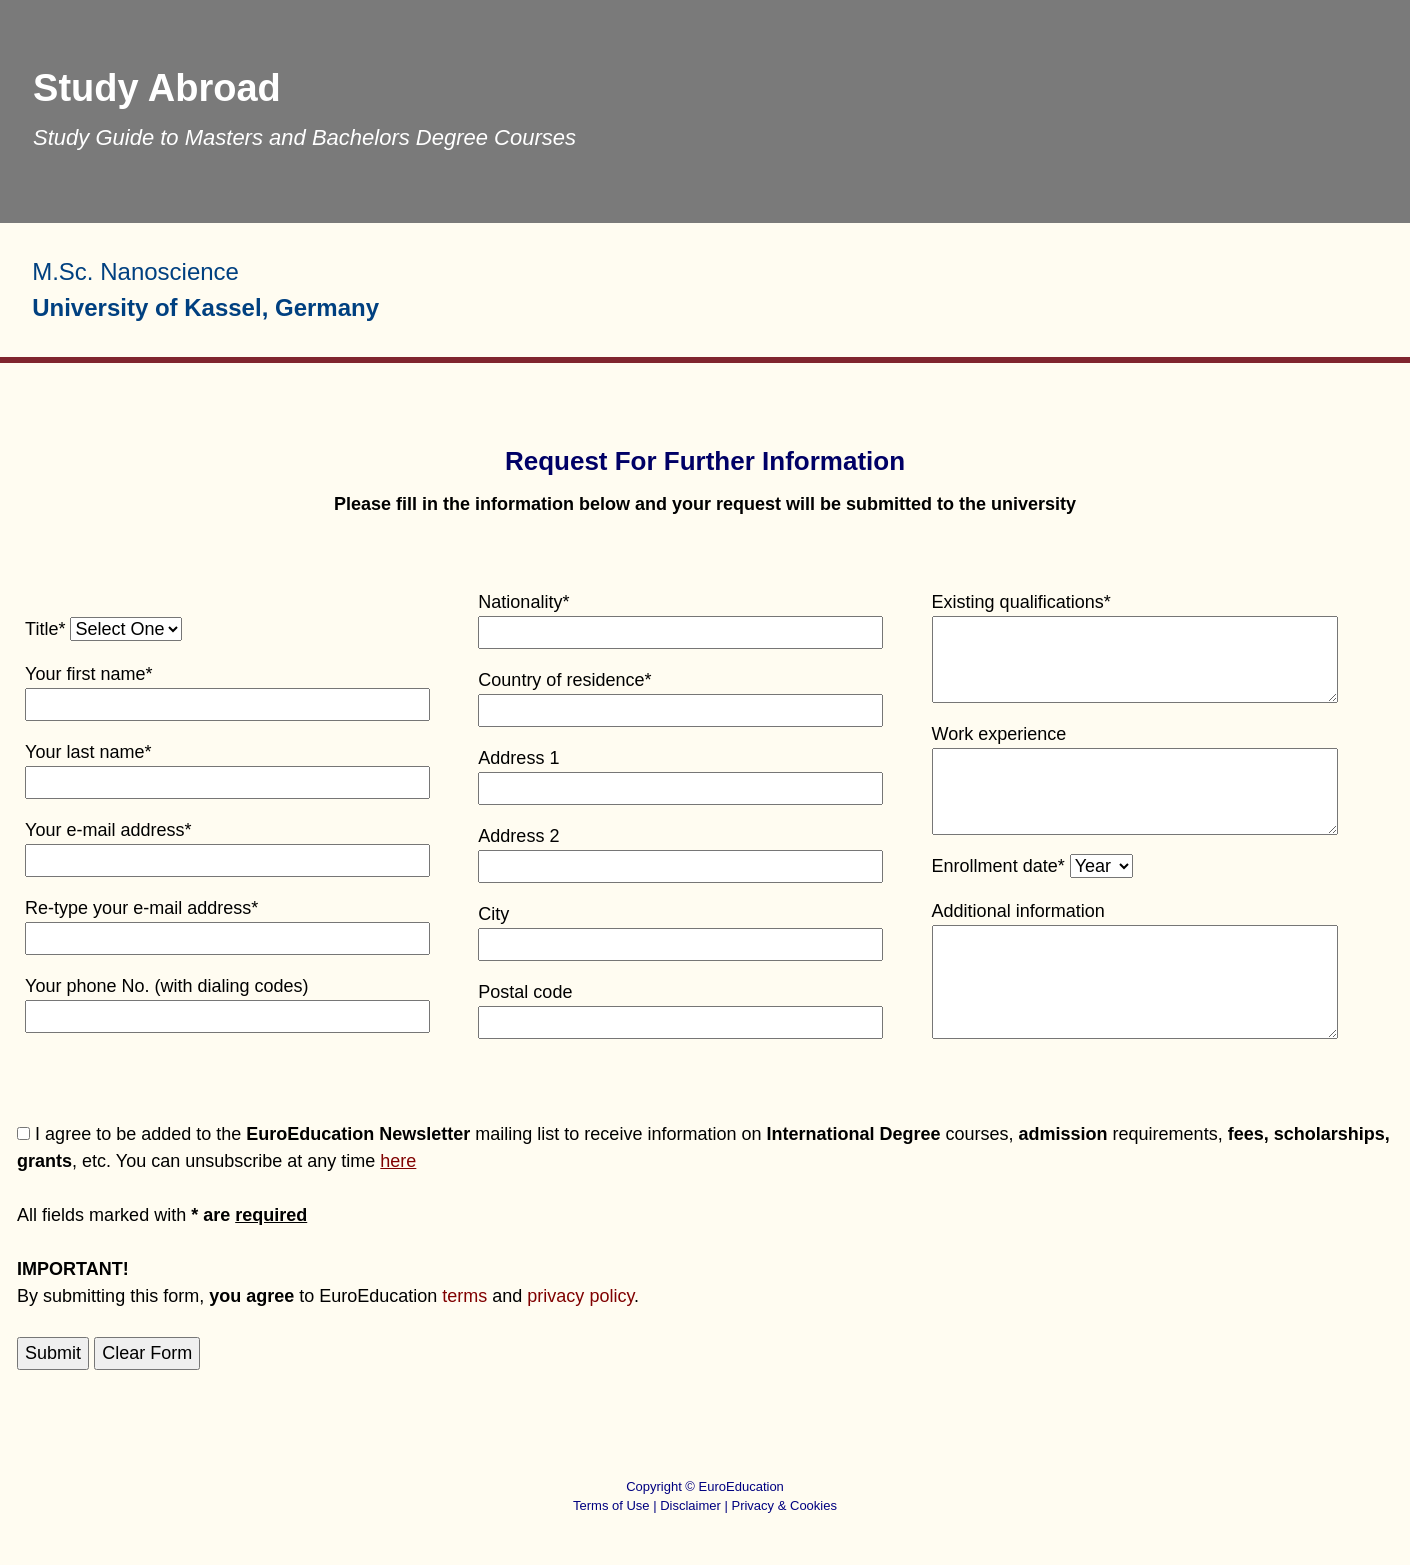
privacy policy (580, 1296)
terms (464, 1296)
